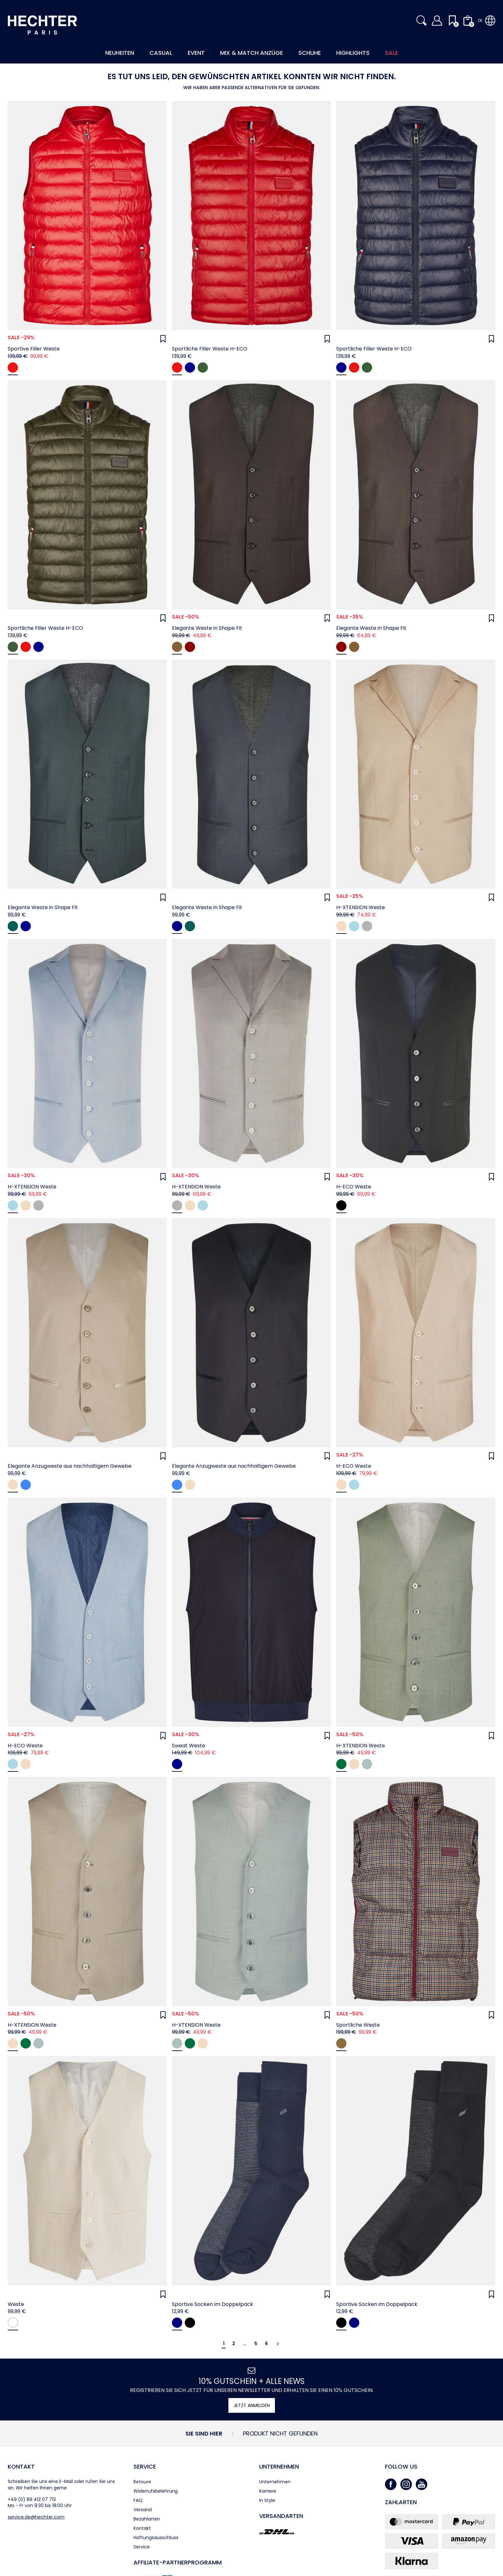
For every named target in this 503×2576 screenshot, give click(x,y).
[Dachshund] (341, 2043)
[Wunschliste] (163, 339)
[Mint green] (341, 1764)
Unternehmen (279, 2466)
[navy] (26, 926)
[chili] (13, 367)
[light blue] (354, 926)
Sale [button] (391, 53)
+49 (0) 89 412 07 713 (32, 2499)
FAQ (137, 2500)
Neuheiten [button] (119, 53)
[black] (341, 1205)
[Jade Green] (367, 1764)
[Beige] (354, 1764)
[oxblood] (190, 647)
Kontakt (21, 2466)
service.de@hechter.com (36, 2517)
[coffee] (177, 647)
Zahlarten (401, 2502)
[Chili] (177, 367)
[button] (421, 20)
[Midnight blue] (190, 367)
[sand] (13, 1485)
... (245, 2343)
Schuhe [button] (309, 53)
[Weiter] (277, 2344)
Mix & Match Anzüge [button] (251, 53)
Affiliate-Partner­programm (177, 2562)
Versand (142, 2509)
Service (144, 2466)
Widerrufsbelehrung (155, 2491)
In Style (267, 2500)
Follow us (401, 2466)
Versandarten (281, 2516)
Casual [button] (160, 53)
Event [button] (196, 53)
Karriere (267, 2491)
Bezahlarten (146, 2519)
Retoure (142, 2482)
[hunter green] (13, 926)
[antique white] (13, 2323)
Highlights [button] (353, 53)
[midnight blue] (26, 1485)
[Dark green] (203, 367)
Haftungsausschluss (155, 2537)
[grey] (367, 926)
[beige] (341, 926)
